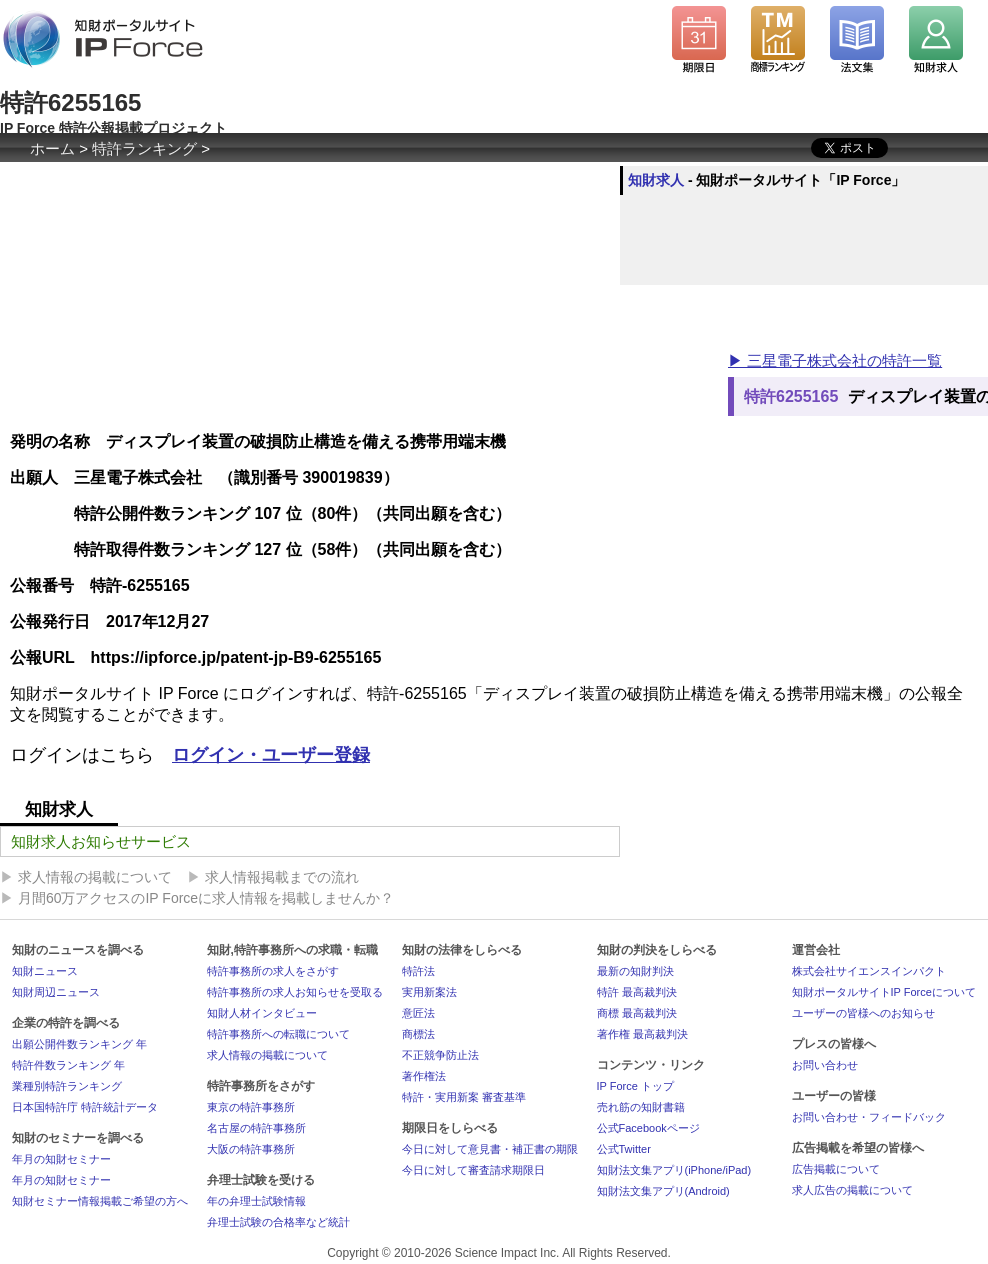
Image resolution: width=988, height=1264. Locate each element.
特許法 (418, 971)
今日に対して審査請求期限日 (473, 1170)
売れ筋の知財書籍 (641, 1107)
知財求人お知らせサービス (101, 841)
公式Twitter (624, 1149)
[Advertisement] (364, 333)
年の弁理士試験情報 (256, 1201)
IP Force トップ (635, 1086)
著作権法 (424, 1076)
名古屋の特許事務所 (256, 1128)
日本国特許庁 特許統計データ (85, 1107)
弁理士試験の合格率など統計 (278, 1222)
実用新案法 (429, 992)
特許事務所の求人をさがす (273, 971)
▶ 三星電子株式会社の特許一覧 (835, 360)
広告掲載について (836, 1169)
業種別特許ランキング (67, 1086)
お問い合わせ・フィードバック (869, 1117)
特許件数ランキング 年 (68, 1065)
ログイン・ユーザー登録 (271, 755)
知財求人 (656, 180)
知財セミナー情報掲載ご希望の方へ (100, 1201)
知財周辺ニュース (56, 992)
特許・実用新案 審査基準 (464, 1097)
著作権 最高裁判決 (642, 1034)
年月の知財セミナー (61, 1159)
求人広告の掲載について (852, 1190)
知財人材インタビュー (262, 1013)
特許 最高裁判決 (637, 992)
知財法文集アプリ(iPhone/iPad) (674, 1170)
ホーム (52, 148)
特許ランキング (144, 148)
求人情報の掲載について (95, 877)
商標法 (418, 1034)
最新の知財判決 (635, 971)
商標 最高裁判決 (637, 1013)
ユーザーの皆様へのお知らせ (863, 1013)
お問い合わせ (825, 1065)
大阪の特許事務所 (251, 1149)
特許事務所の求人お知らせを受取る (295, 992)
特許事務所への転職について (278, 1034)
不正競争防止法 (440, 1055)
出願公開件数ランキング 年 (79, 1044)
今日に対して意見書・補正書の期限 (490, 1149)
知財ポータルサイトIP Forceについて (884, 992)
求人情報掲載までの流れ (282, 877)
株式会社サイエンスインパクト (869, 971)
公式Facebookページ (648, 1128)
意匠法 (418, 1013)
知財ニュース (45, 971)
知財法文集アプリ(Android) (663, 1191)
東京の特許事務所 (251, 1107)
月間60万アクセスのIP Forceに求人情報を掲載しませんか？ (206, 898)
